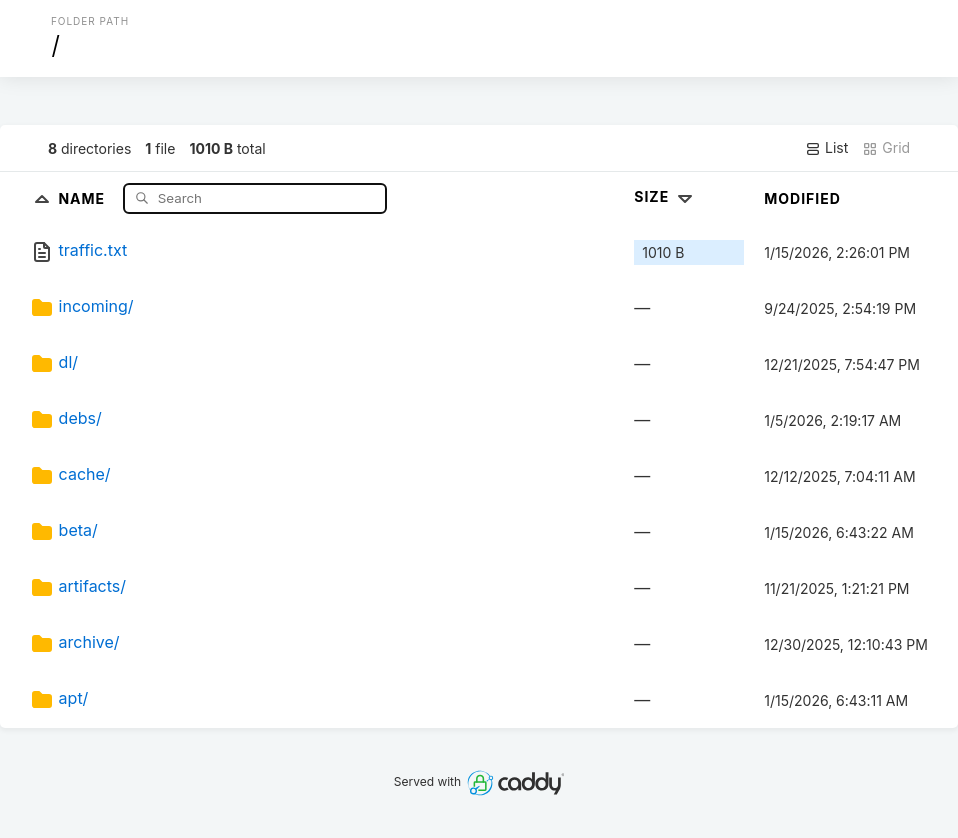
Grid (886, 148)
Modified (802, 198)
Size (665, 196)
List (826, 148)
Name (83, 197)
